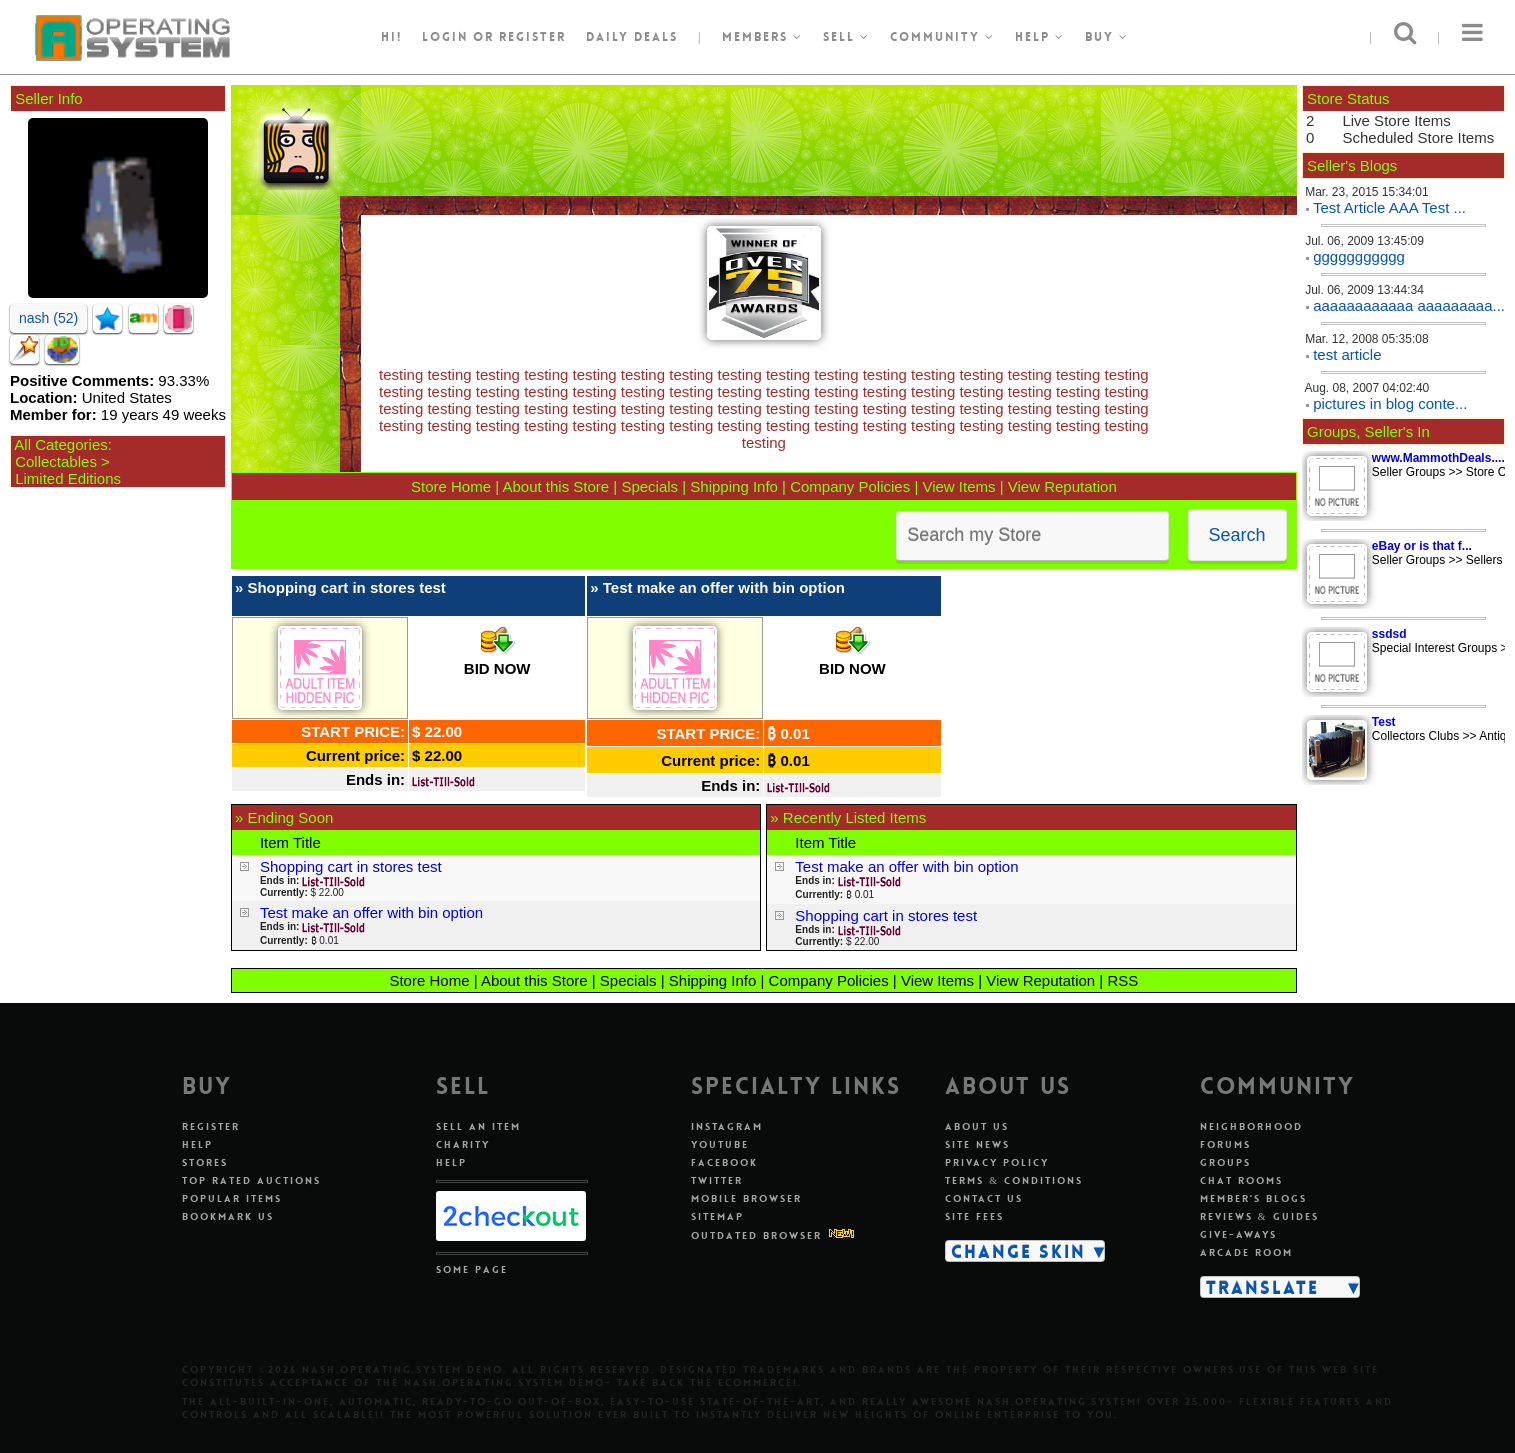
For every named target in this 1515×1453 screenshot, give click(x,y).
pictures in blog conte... (1390, 403)
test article (1347, 354)
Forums (1225, 1144)
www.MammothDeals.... (1438, 458)
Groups (1225, 1162)
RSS (1122, 980)
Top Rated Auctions (251, 1180)
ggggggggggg (1359, 256)
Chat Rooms (1241, 1180)
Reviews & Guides (1259, 1216)
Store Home (451, 486)
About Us (977, 1126)
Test (1384, 722)
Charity (463, 1144)
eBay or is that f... (1422, 546)
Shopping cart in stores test (346, 587)
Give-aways (1238, 1234)
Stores (205, 1162)
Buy (1107, 37)
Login (445, 37)
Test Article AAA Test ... (1389, 207)
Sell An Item (478, 1126)
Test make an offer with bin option (724, 587)
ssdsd (1389, 634)
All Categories (60, 444)
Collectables (56, 461)
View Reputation (1062, 486)
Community (942, 37)
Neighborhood (1251, 1126)
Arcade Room (1246, 1252)
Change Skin (1018, 1251)
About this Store (555, 486)
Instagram (727, 1126)
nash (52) (48, 318)
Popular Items (232, 1198)
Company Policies (850, 486)
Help (1040, 37)
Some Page (472, 1269)
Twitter (717, 1180)
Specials (649, 486)
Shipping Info (734, 486)
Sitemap (717, 1216)
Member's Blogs (1253, 1198)
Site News (977, 1144)
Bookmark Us (228, 1216)
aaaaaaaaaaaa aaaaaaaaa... (1409, 305)
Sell (846, 37)
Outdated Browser (756, 1235)
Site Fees (974, 1216)
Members (762, 37)
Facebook (724, 1162)
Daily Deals (632, 37)
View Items (958, 486)
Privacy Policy (997, 1162)
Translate (1262, 1287)
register (532, 37)
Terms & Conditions (1014, 1180)
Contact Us (984, 1198)
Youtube (720, 1144)
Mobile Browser (746, 1198)
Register (211, 1126)
